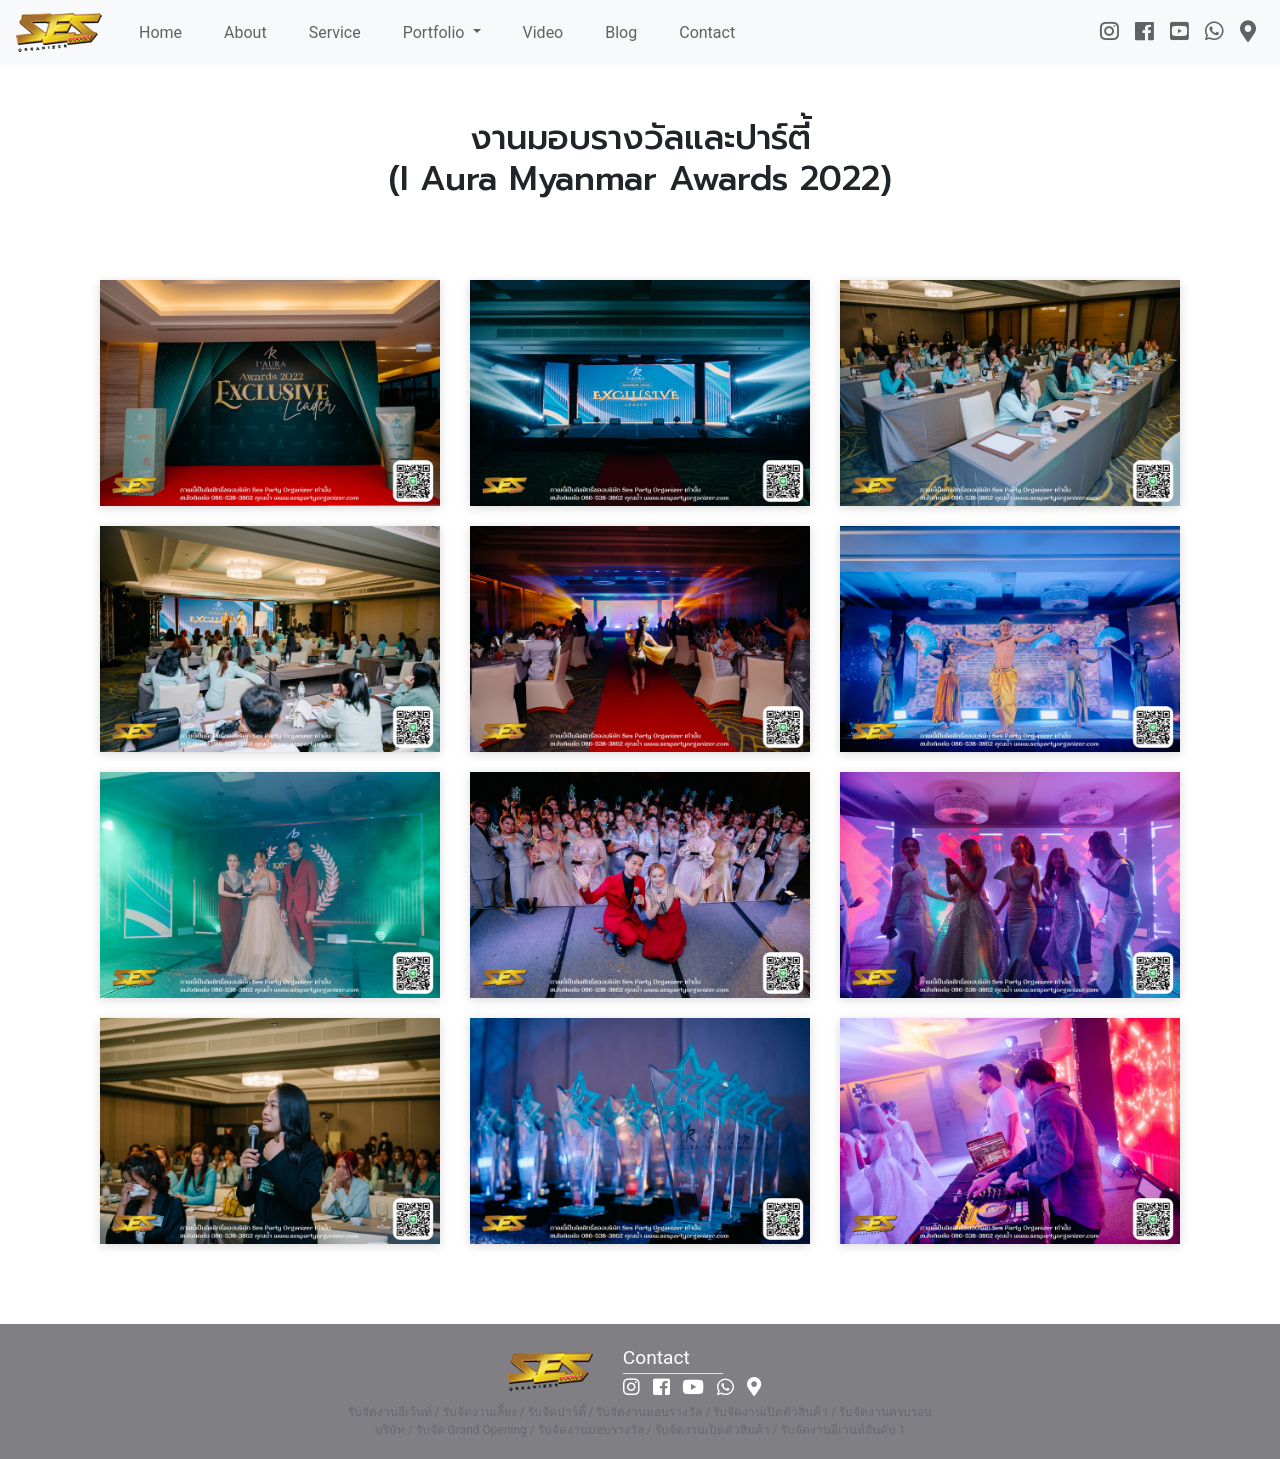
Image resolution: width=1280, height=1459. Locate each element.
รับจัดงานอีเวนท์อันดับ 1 (843, 1430)
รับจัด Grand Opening (471, 1430)
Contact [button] (707, 32)
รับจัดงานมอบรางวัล (649, 1412)
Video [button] (543, 32)
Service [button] (335, 32)
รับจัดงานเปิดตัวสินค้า (770, 1412)
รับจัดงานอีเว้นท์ (390, 1412)
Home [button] (160, 32)
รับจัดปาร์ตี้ (557, 1412)
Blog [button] (621, 32)
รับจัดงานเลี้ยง (480, 1412)
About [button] (245, 32)
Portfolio (436, 32)
